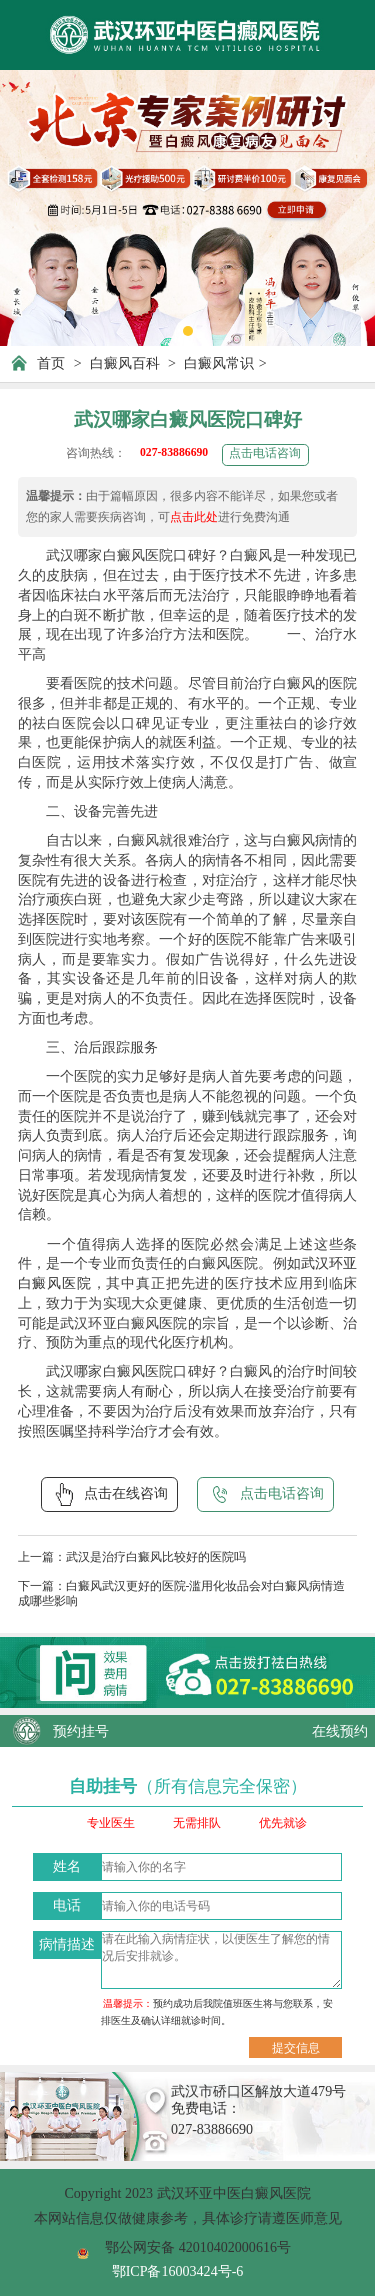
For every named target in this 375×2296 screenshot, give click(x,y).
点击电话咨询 (265, 453)
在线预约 (340, 1731)
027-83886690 (174, 452)
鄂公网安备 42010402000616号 (198, 2247)
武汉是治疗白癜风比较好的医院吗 (156, 1557)
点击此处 (194, 517)
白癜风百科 (125, 363)
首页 (51, 363)
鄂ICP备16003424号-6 (178, 2271)
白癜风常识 (219, 363)
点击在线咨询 (109, 1494)
